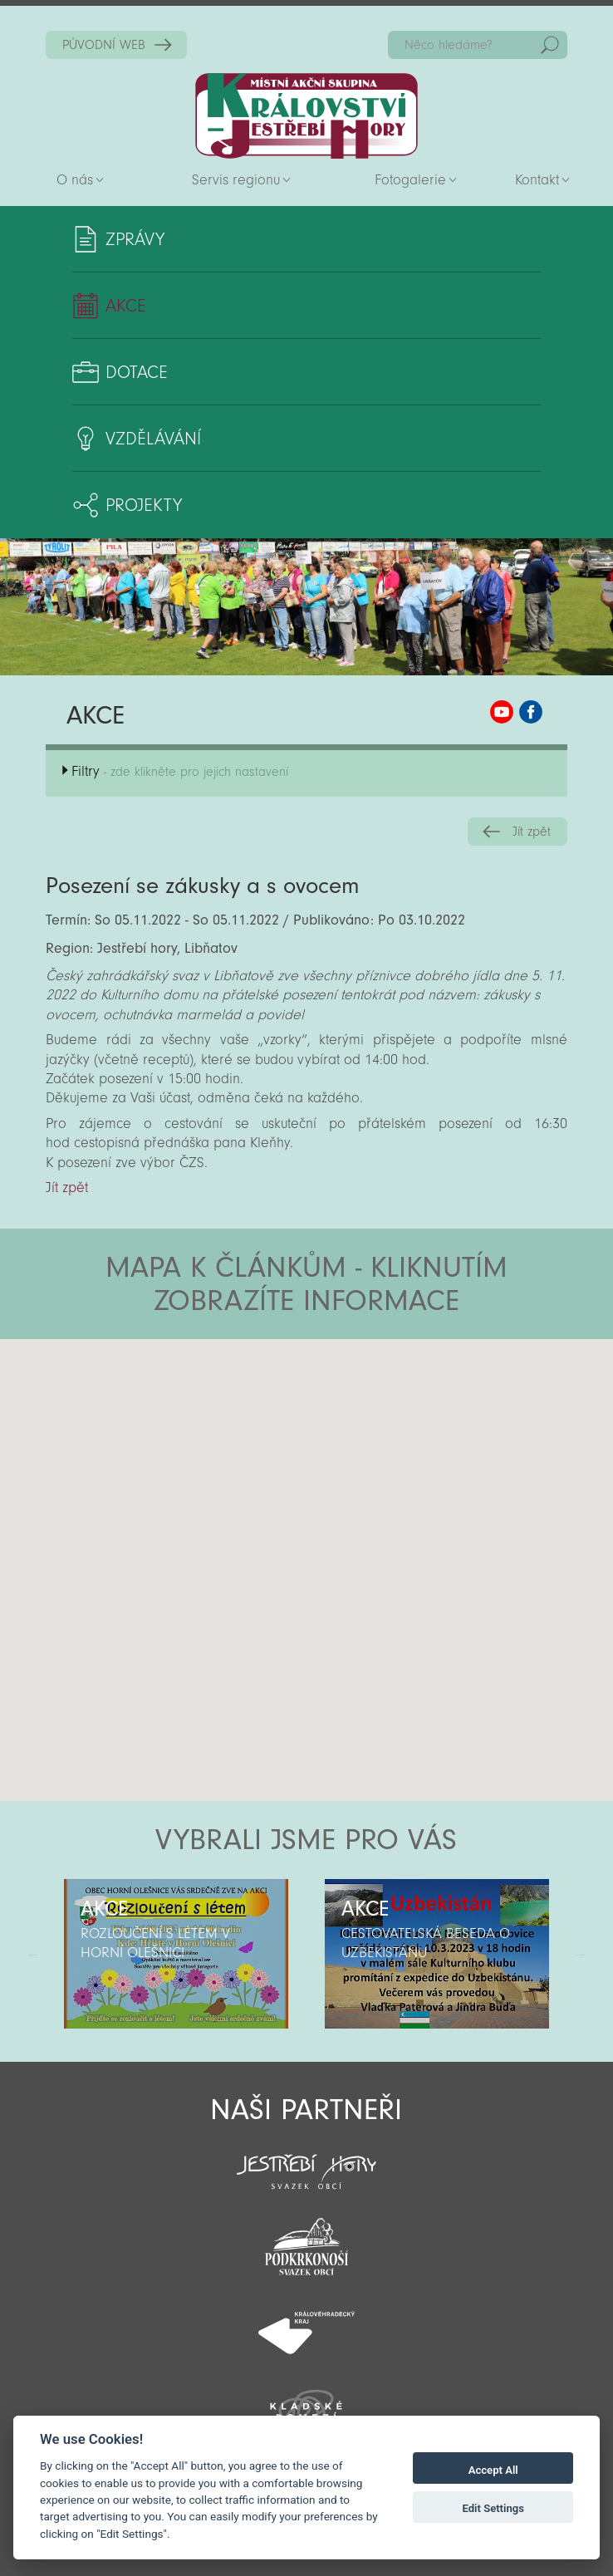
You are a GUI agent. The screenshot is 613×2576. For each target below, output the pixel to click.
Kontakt (537, 180)
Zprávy (134, 239)
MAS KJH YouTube (501, 712)
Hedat (550, 45)
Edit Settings (493, 2508)
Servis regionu (236, 180)
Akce (125, 305)
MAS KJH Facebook (530, 712)
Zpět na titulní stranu (306, 115)
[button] (352, 1439)
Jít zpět (531, 831)
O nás (74, 180)
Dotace (136, 372)
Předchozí (33, 1953)
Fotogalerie (410, 180)
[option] (176, 1954)
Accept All (493, 2470)
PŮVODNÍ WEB (103, 44)
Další (579, 1953)
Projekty (143, 505)
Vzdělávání (153, 438)
